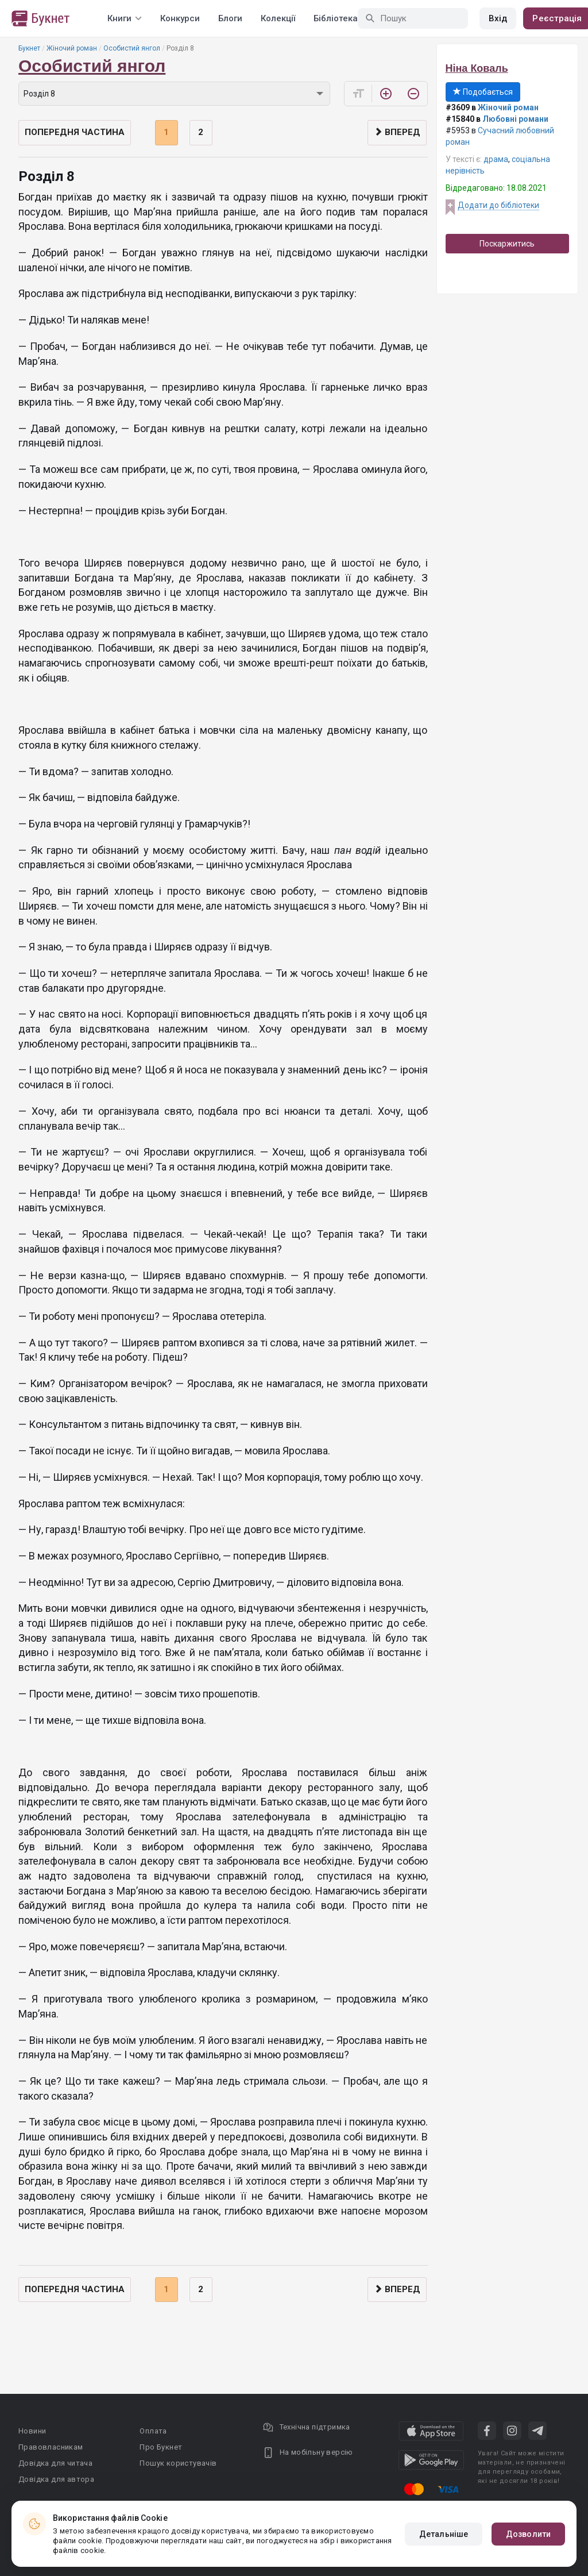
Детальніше (443, 2534)
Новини (32, 2431)
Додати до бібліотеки (498, 205)
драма (495, 159)
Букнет (29, 48)
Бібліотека (336, 18)
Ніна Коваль (477, 68)
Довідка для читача (55, 2463)
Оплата (153, 2431)
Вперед (397, 132)
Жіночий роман (72, 48)
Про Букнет (161, 2447)
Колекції (278, 18)
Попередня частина (75, 132)
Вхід (498, 18)
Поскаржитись (507, 243)
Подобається (483, 92)
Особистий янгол (131, 48)
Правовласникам (50, 2447)
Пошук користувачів (178, 2463)
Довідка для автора (56, 2479)
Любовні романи (515, 119)
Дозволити (528, 2534)
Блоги (230, 18)
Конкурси (180, 18)
